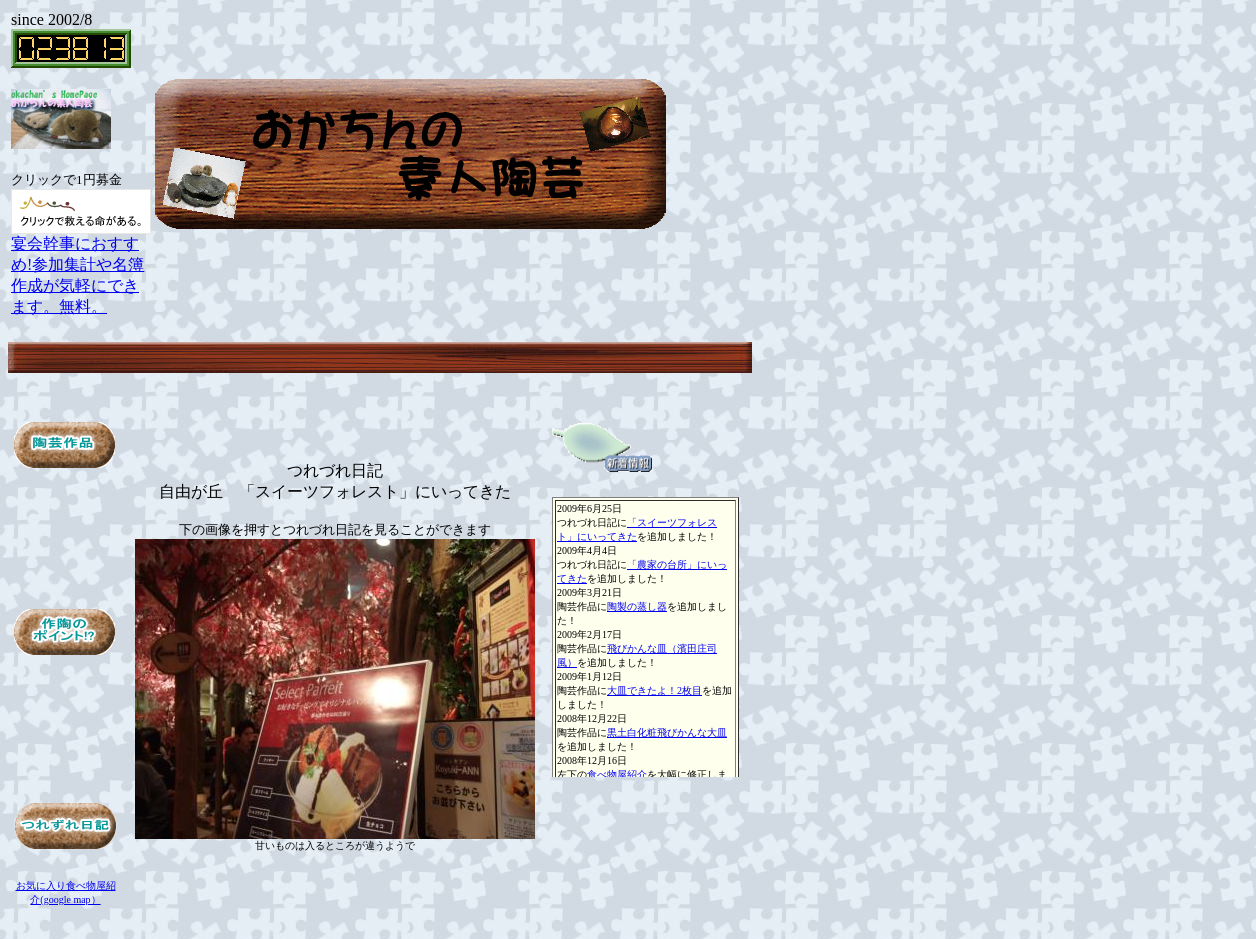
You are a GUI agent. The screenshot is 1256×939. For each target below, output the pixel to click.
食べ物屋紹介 (617, 774)
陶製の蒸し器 (637, 606)
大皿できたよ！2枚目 (654, 690)
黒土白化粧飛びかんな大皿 (667, 732)
